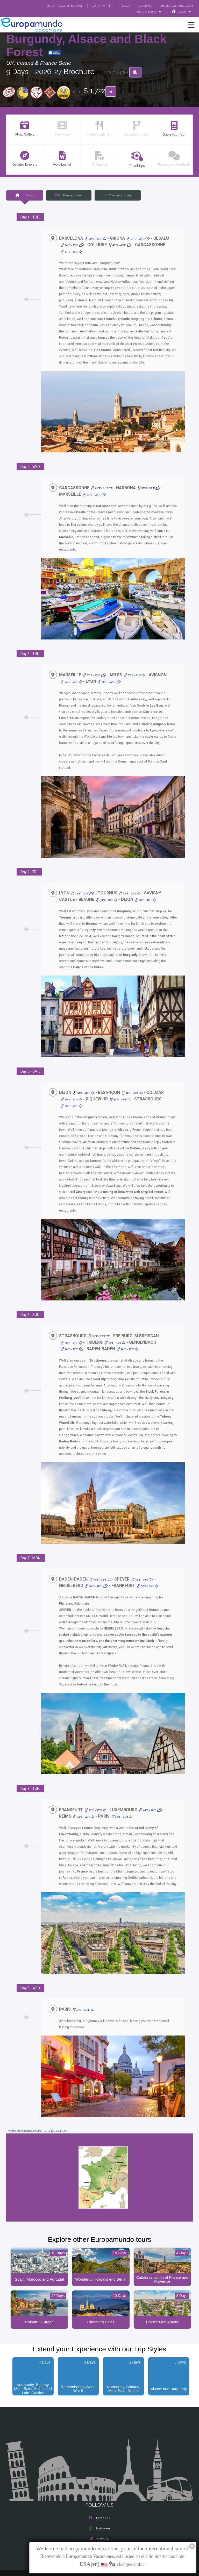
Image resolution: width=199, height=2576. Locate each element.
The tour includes (118, 195)
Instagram (99, 2504)
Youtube (99, 2525)
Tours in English (149, 11)
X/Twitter (99, 2514)
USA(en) (184, 11)
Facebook (100, 2493)
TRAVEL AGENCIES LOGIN (175, 5)
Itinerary (24, 195)
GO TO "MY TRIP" (95, 5)
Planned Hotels (68, 195)
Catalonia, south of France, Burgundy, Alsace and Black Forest (86, 39)
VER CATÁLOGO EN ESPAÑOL (54, 5)
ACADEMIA (140, 5)
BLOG (120, 5)
